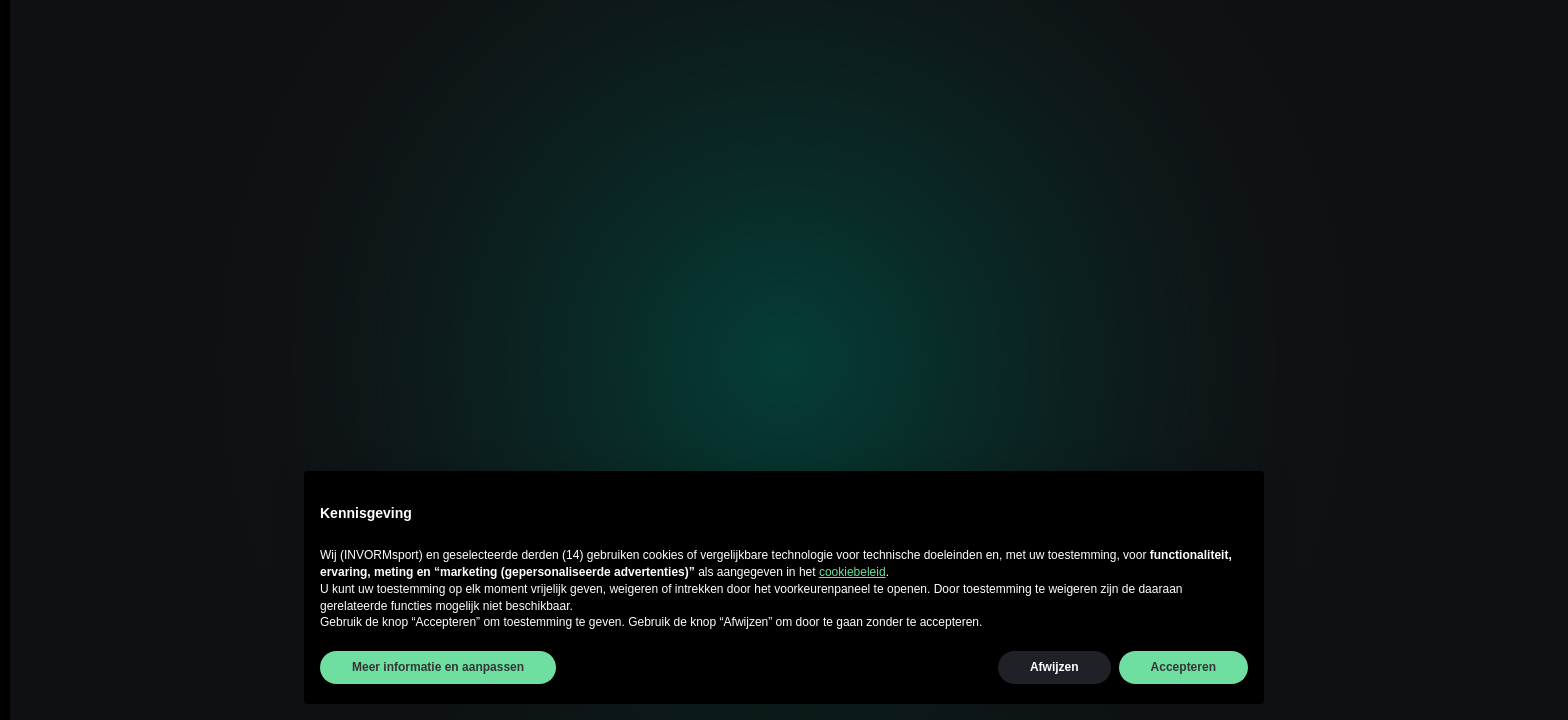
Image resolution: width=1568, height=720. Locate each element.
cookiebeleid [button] (852, 572)
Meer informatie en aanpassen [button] (438, 667)
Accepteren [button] (1183, 667)
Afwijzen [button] (1054, 667)
